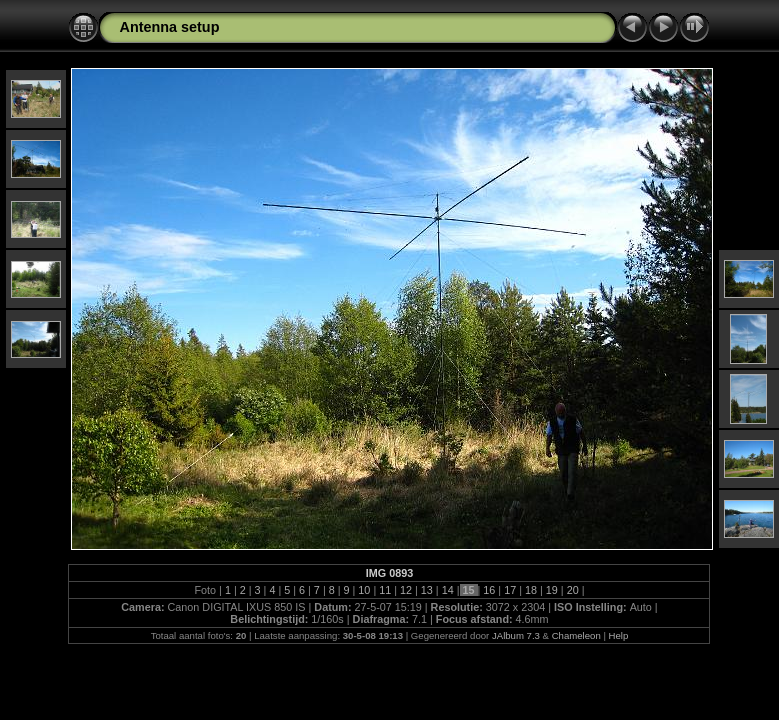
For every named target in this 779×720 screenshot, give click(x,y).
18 (531, 590)
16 (489, 590)
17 (510, 590)
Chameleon (576, 635)
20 (573, 590)
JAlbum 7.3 (516, 635)
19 (552, 590)
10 (364, 590)
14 (448, 590)
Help (619, 635)
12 (406, 590)
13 (427, 590)
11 (385, 590)
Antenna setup (169, 27)
